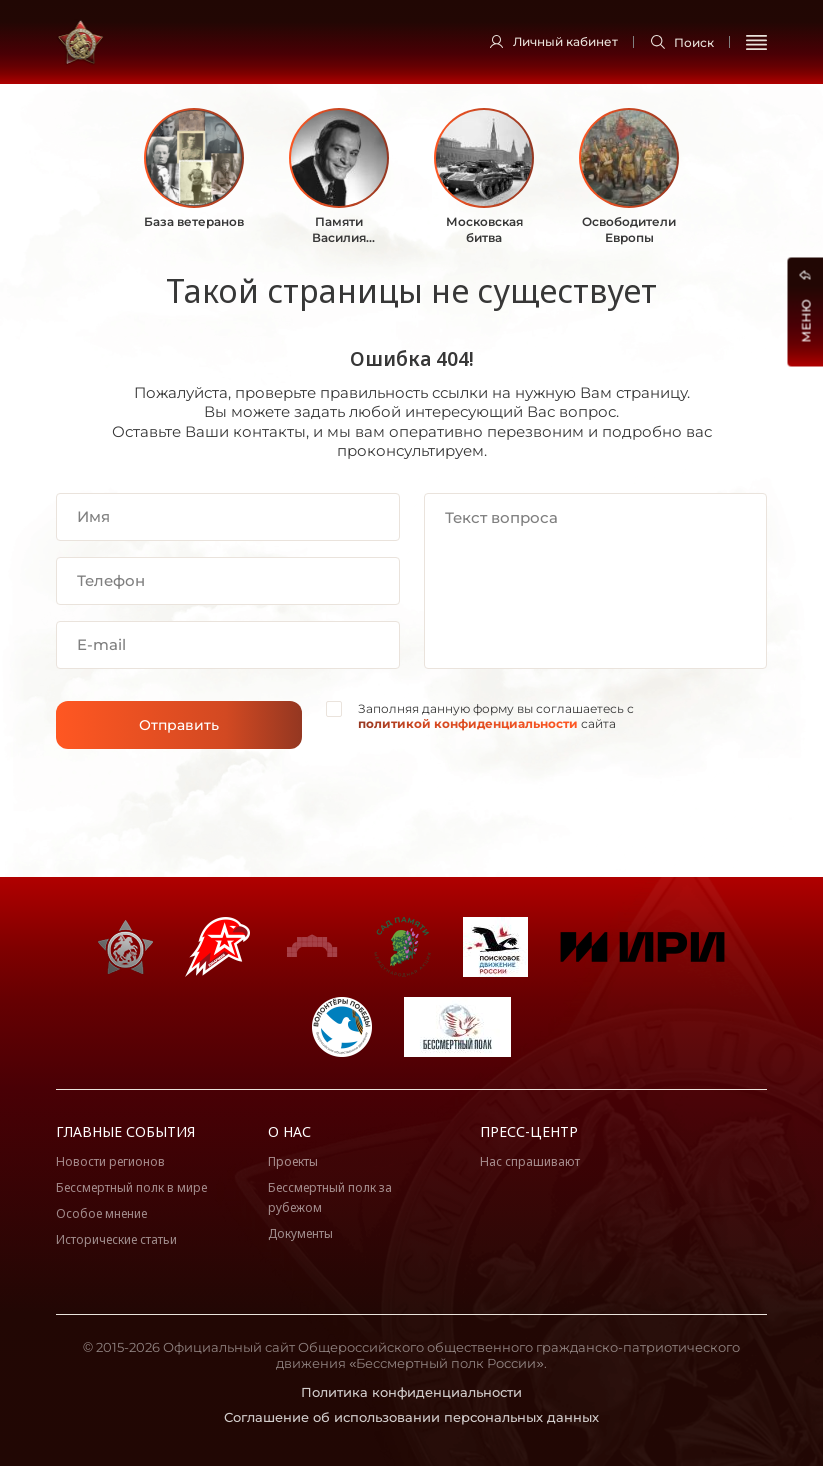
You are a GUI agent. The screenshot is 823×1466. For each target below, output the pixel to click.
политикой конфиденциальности (468, 723)
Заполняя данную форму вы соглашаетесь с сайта (496, 716)
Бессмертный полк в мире (131, 1187)
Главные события (125, 1131)
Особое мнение (101, 1213)
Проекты (293, 1161)
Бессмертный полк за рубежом (330, 1197)
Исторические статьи (116, 1239)
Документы (300, 1233)
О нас (289, 1131)
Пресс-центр (529, 1131)
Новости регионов (110, 1161)
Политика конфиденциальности (411, 1392)
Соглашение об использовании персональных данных (411, 1417)
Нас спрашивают (530, 1161)
